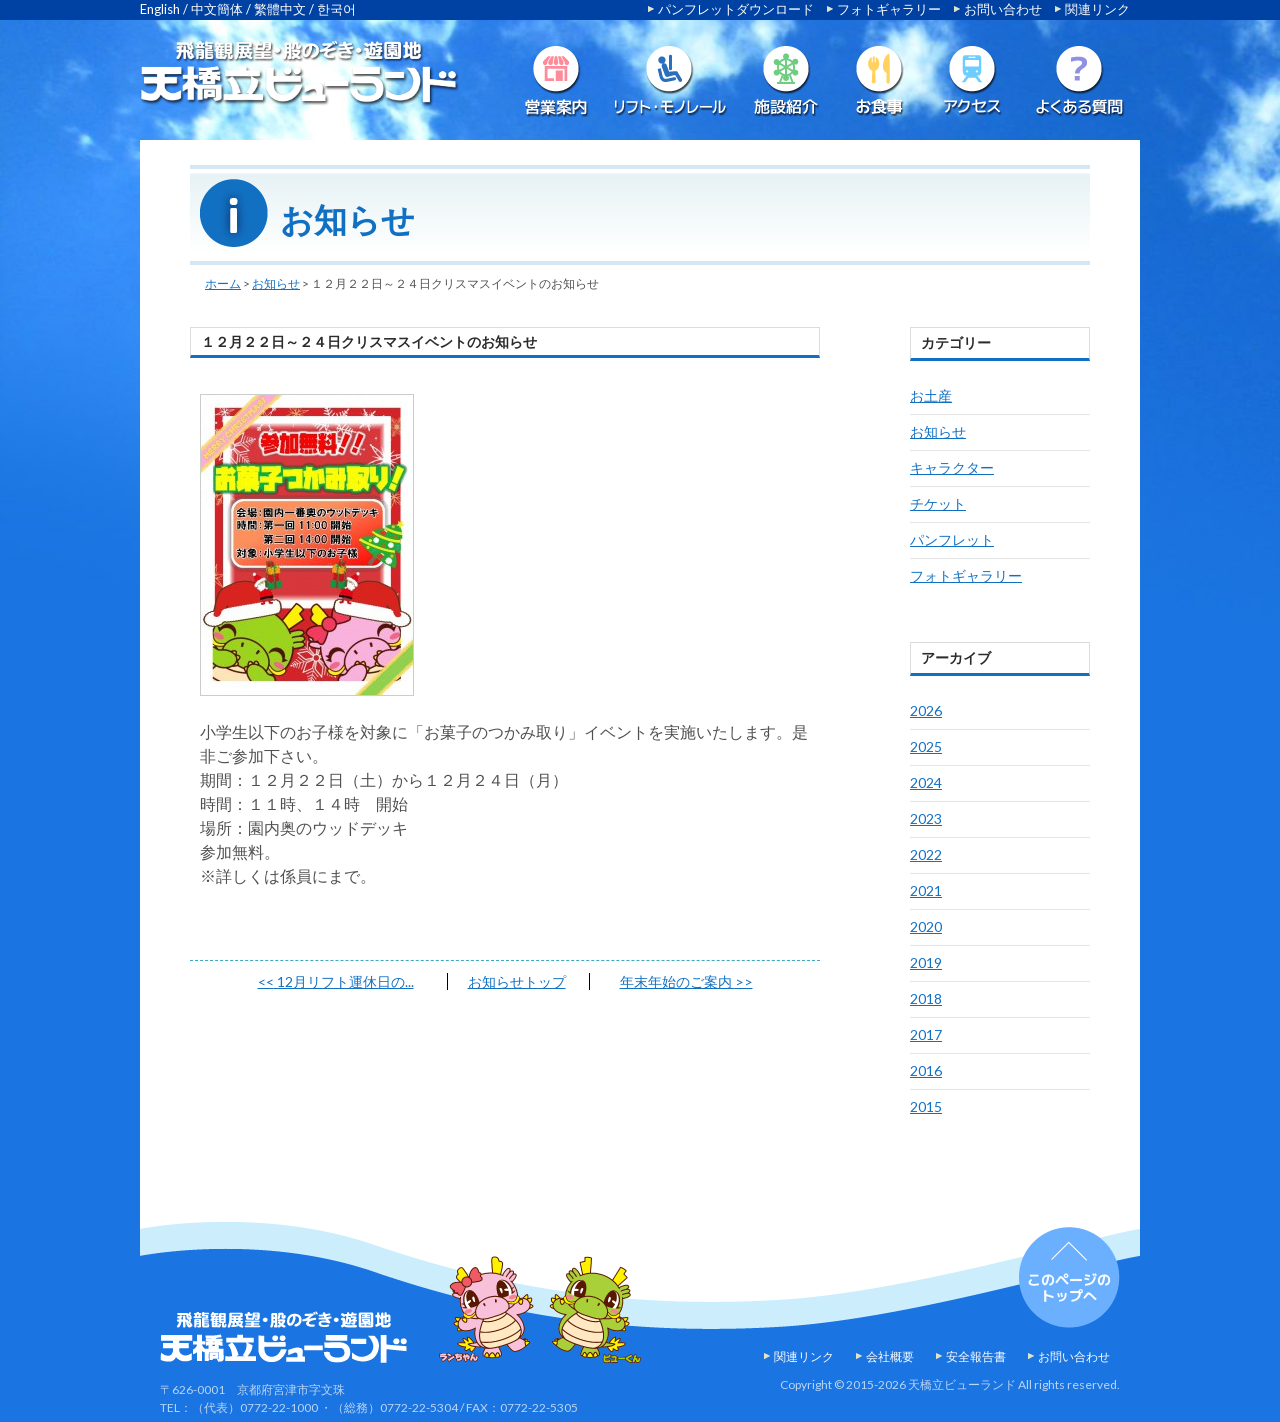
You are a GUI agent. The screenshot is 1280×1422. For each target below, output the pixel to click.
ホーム (223, 283)
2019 (926, 962)
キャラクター (952, 467)
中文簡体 (217, 9)
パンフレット (952, 539)
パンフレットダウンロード (736, 9)
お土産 (931, 395)
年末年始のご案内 (686, 981)
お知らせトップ (517, 981)
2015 (926, 1106)
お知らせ (276, 283)
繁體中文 (280, 9)
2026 (926, 710)
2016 (926, 1070)
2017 (926, 1034)
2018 (926, 998)
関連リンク (1097, 9)
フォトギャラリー (889, 9)
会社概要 (890, 1356)
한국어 (336, 9)
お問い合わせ (1003, 9)
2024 (926, 782)
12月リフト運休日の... (336, 981)
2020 (926, 926)
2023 (926, 818)
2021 (926, 890)
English (160, 9)
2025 (926, 746)
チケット (938, 503)
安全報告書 (976, 1356)
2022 (926, 854)
